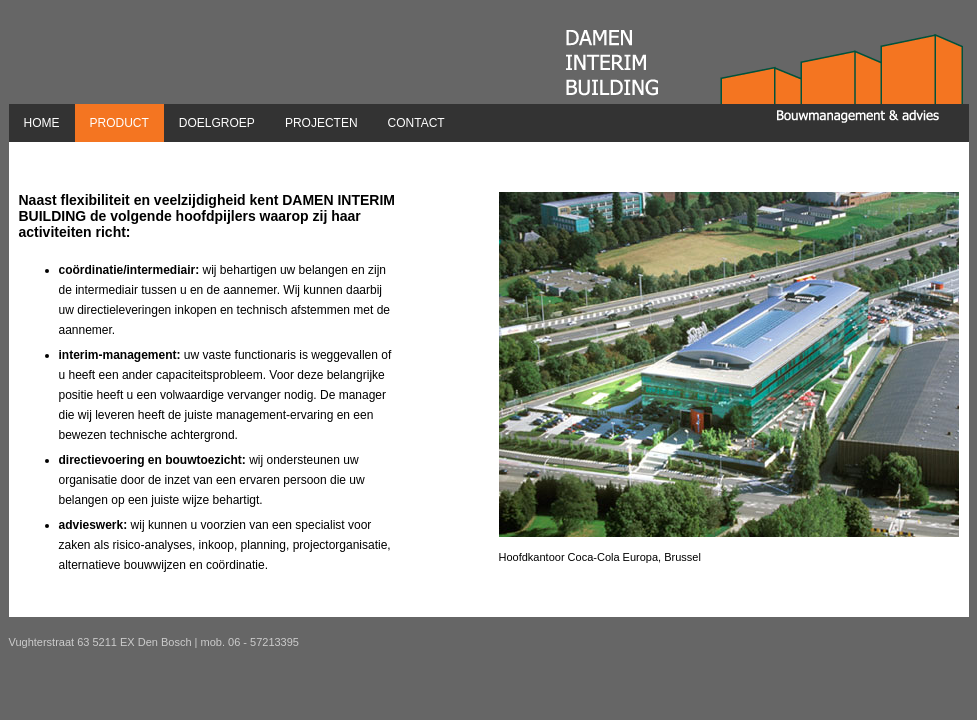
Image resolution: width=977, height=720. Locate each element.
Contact (416, 123)
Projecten (321, 123)
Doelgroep (217, 123)
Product (119, 123)
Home (42, 123)
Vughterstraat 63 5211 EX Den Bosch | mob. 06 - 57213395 (154, 642)
